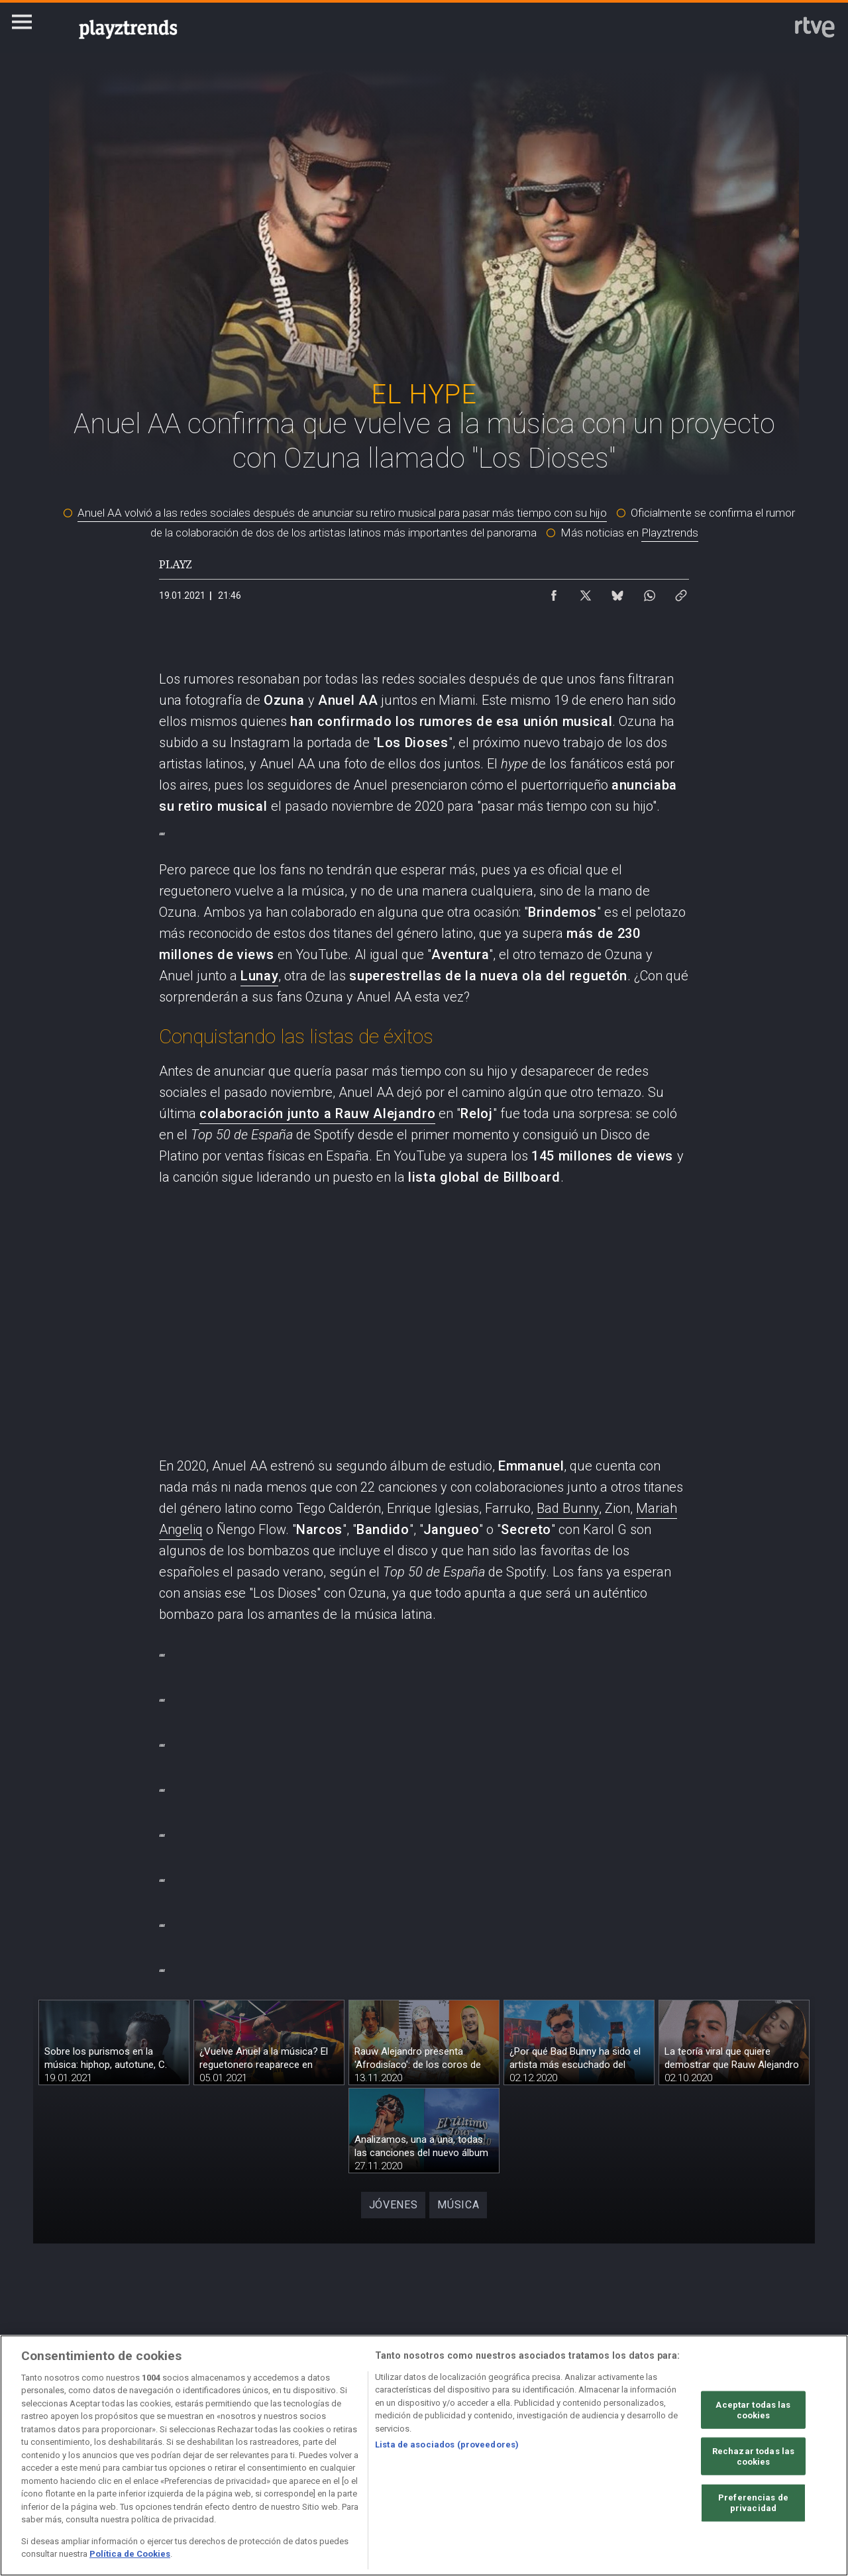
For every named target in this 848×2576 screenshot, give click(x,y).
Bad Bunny (568, 1508)
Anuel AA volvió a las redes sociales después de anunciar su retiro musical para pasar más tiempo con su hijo (342, 512)
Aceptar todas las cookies (753, 2410)
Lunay (259, 976)
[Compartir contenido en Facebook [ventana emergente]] (554, 592)
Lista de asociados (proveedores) (447, 2444)
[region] (424, 2455)
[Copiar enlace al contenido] (681, 592)
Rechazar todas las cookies (753, 2456)
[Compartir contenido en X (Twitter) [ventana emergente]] (586, 592)
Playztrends (669, 532)
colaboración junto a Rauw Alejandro (317, 1113)
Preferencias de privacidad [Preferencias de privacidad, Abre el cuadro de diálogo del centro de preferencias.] (753, 2503)
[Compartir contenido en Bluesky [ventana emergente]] (617, 592)
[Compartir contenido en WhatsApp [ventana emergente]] (649, 592)
